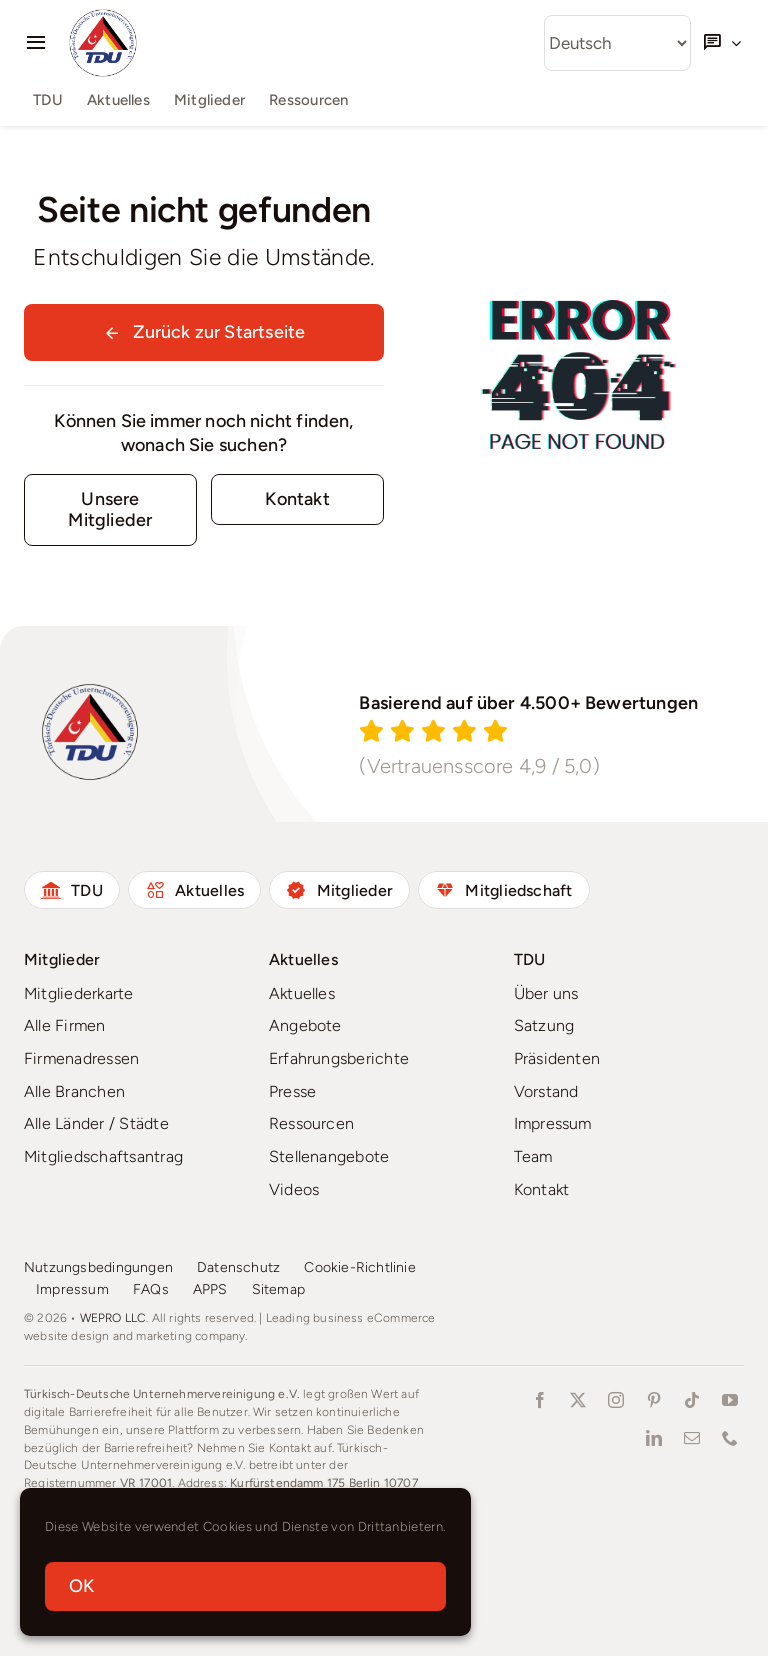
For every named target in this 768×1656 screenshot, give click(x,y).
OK (81, 1586)
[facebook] (540, 1400)
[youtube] (730, 1400)
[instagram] (616, 1400)
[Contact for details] (297, 499)
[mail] (692, 1438)
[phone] (730, 1438)
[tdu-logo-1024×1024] (103, 17)
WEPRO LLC (113, 1318)
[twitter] (578, 1400)
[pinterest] (654, 1400)
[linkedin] (654, 1438)
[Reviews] (543, 732)
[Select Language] (617, 43)
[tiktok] (692, 1400)
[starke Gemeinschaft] (110, 510)
